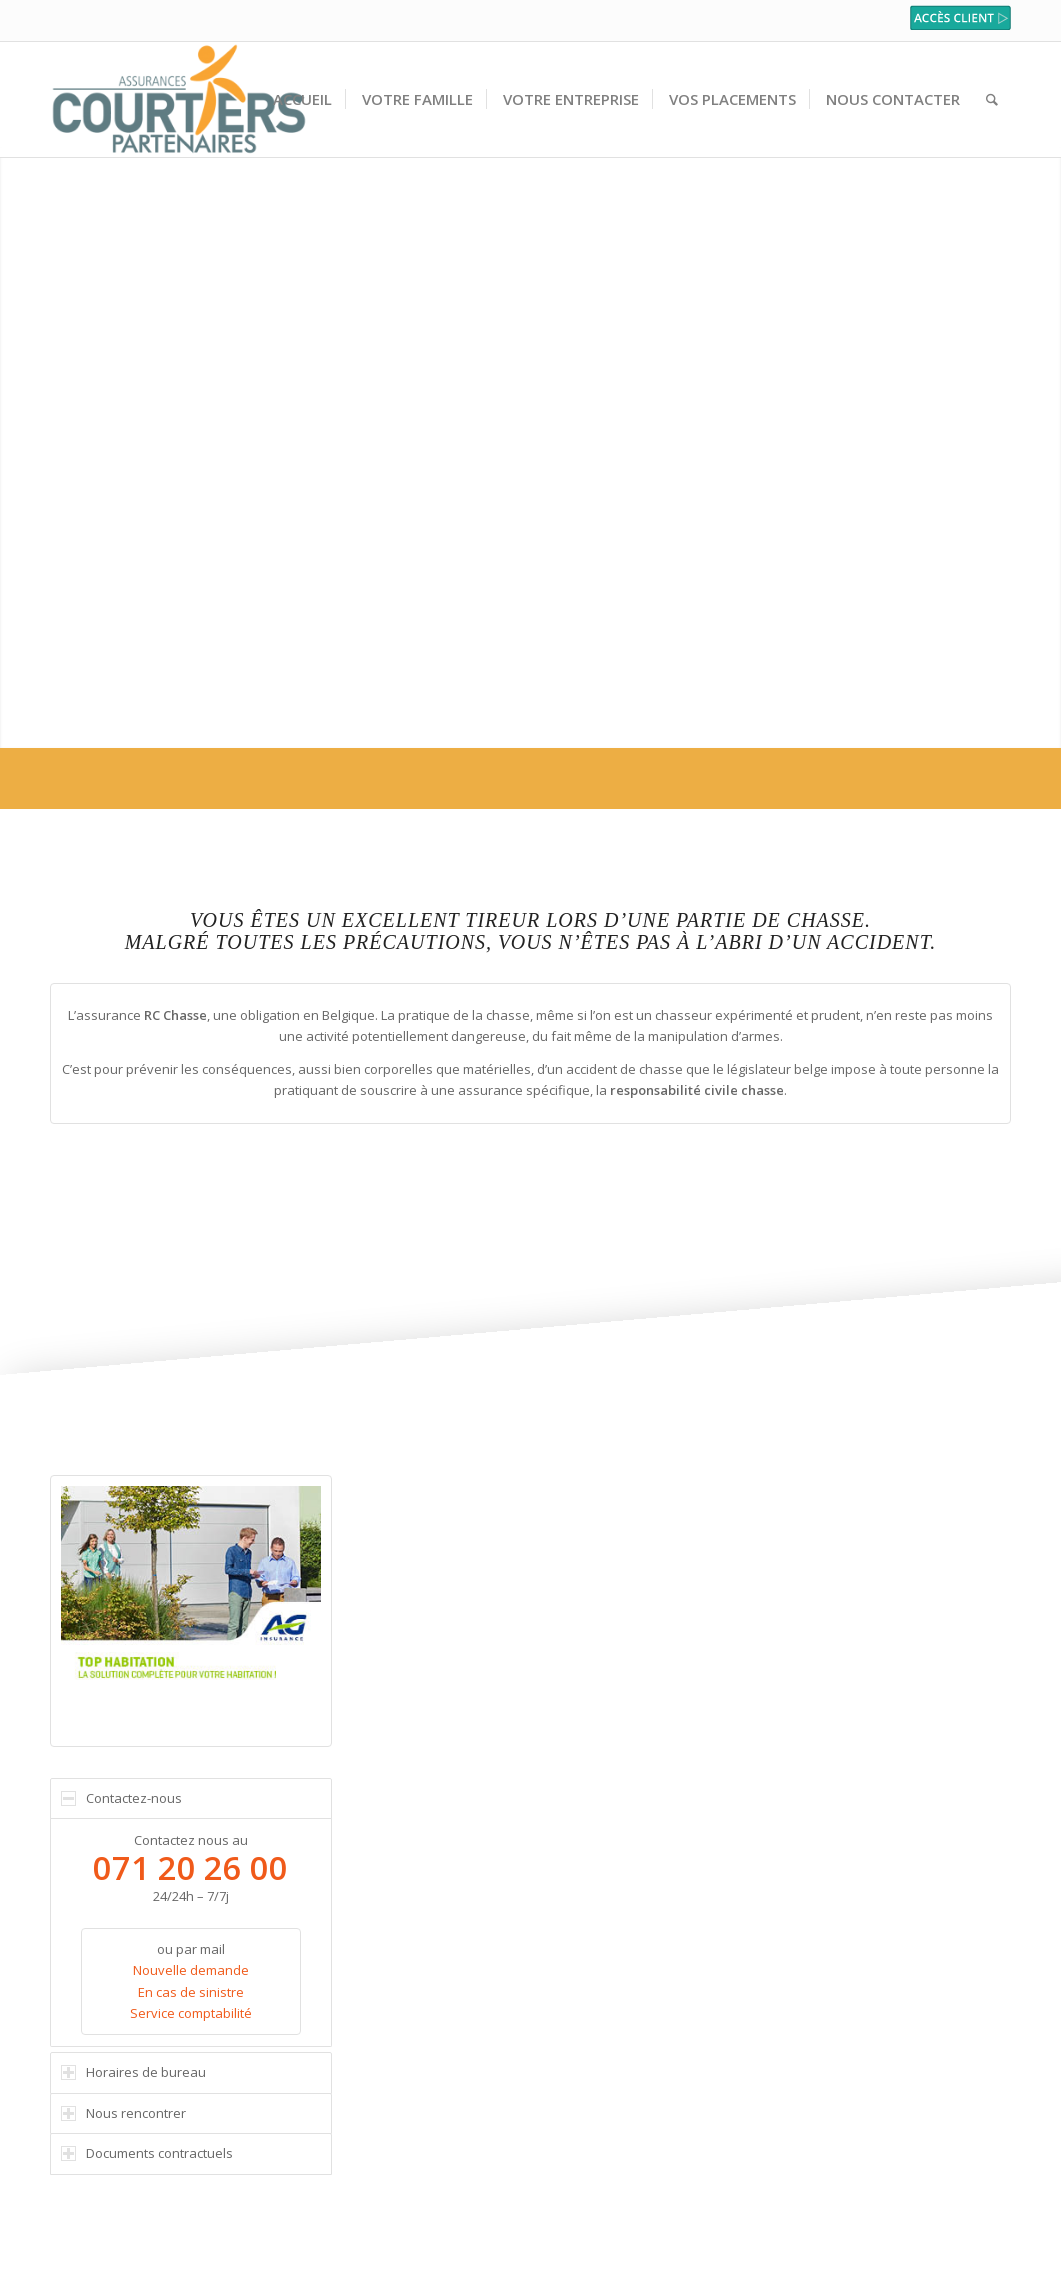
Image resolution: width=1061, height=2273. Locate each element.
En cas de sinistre (191, 1992)
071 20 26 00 (190, 1867)
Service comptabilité (191, 2013)
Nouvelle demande (191, 1970)
